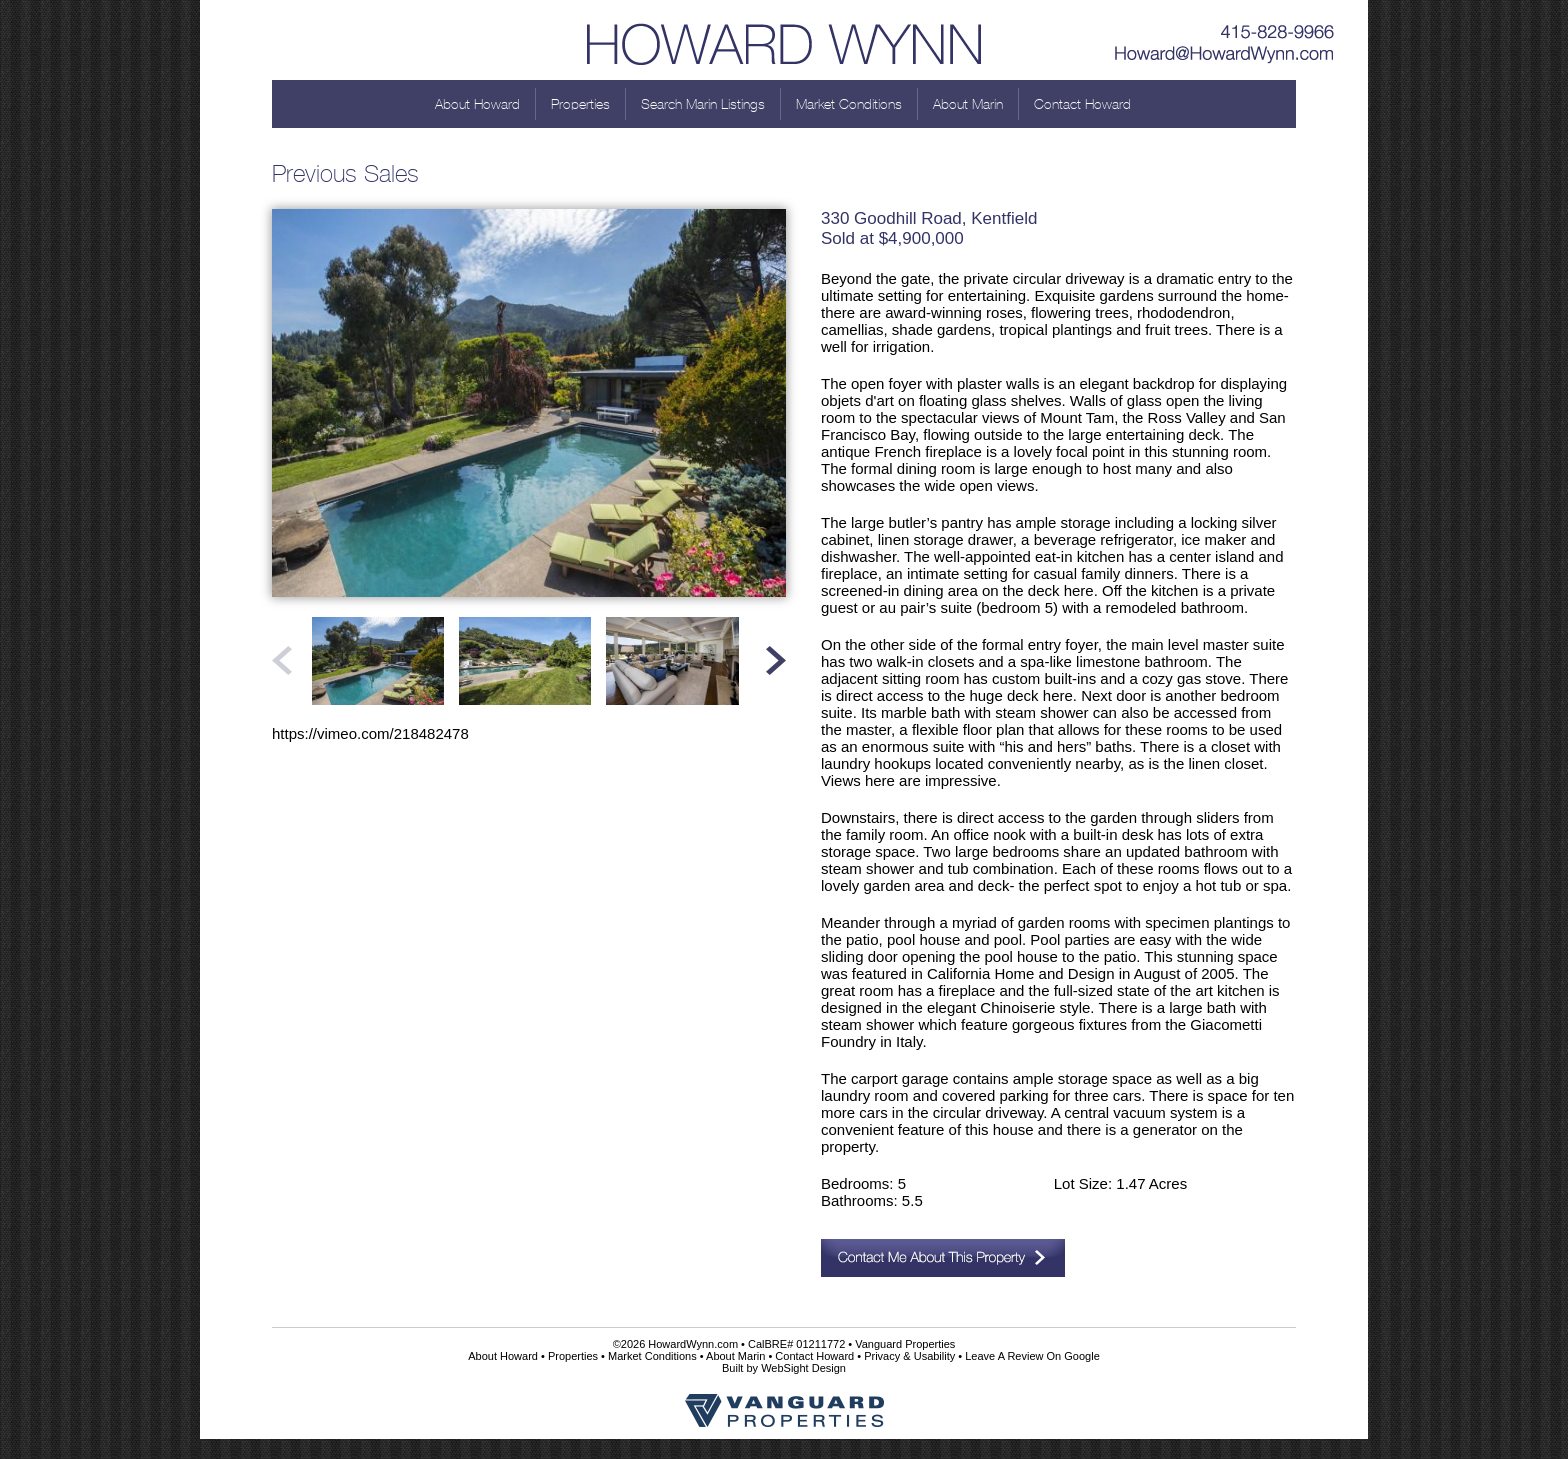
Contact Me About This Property (943, 1258)
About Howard (477, 104)
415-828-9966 (1225, 25)
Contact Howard (1082, 104)
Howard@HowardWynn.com (1225, 55)
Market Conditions (849, 104)
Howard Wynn (784, 40)
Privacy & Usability (909, 1356)
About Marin (968, 104)
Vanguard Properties (905, 1344)
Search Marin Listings (703, 104)
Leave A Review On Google (1032, 1356)
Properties (580, 104)
